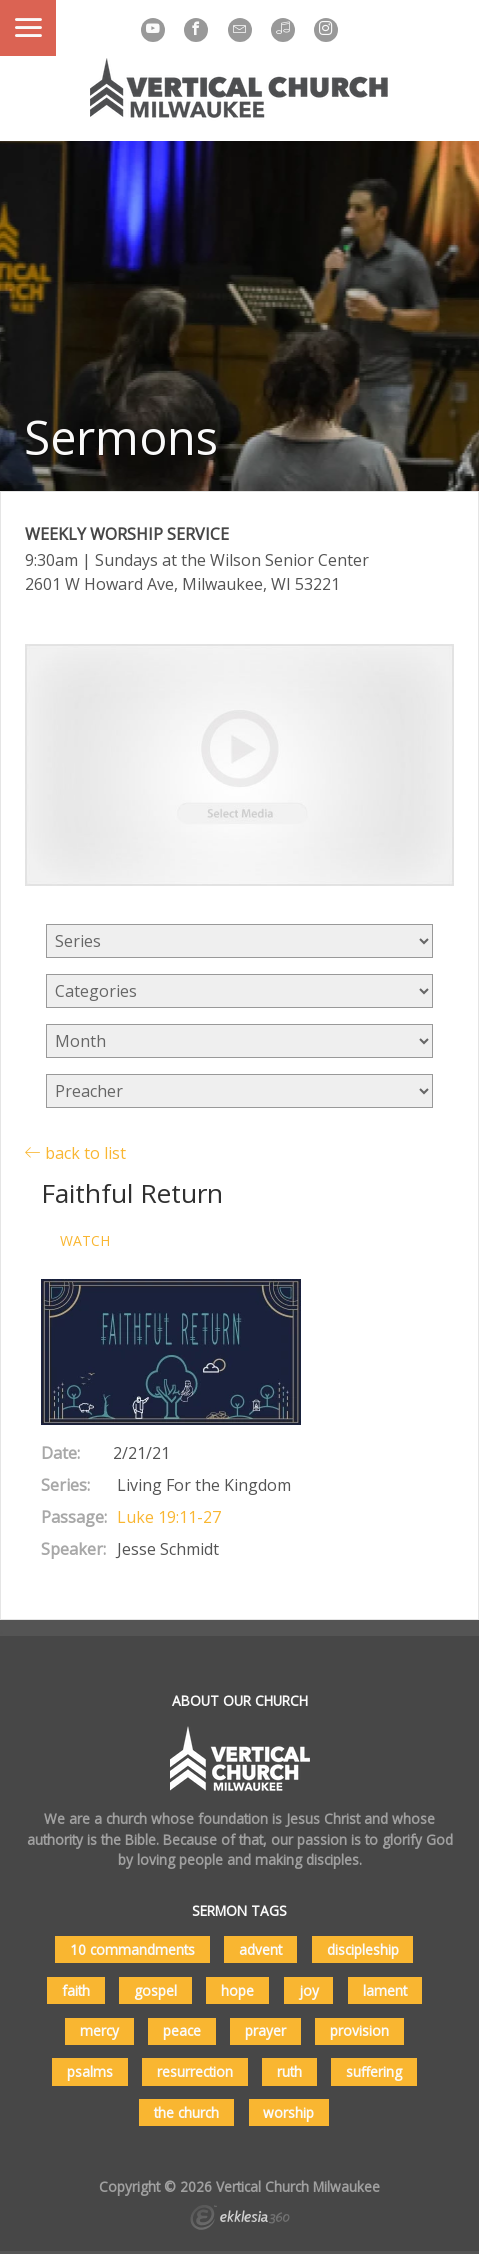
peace (182, 2030)
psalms (90, 2071)
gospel (155, 1990)
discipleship (363, 1949)
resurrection (195, 2071)
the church (186, 2112)
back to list (75, 1152)
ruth (289, 2071)
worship (288, 2112)
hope (237, 1990)
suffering (374, 2071)
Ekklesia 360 (240, 2220)
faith (76, 1990)
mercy (99, 2030)
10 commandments (132, 1949)
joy (309, 1990)
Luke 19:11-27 (169, 1517)
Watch (85, 1241)
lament (385, 1990)
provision (359, 2030)
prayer (265, 2030)
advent (260, 1949)
